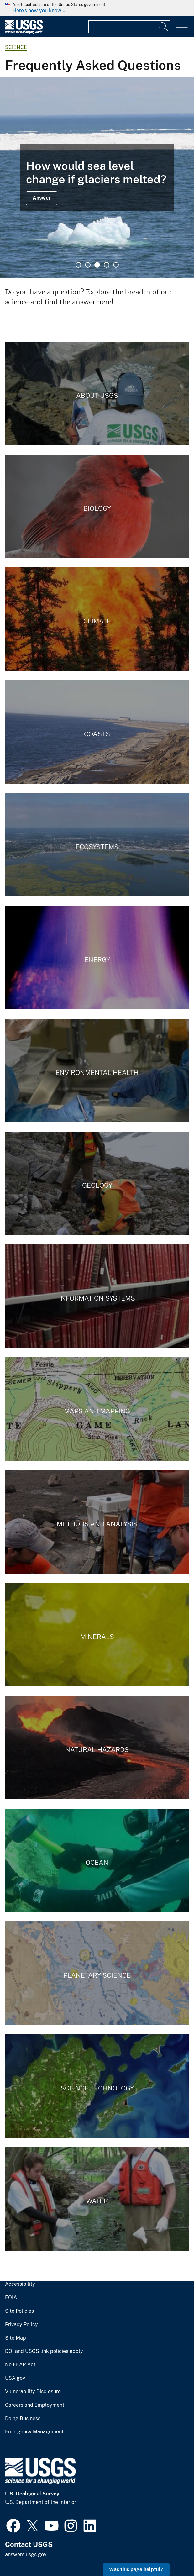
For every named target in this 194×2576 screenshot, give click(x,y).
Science (16, 47)
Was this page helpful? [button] (136, 2570)
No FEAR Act (20, 2365)
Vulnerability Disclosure (33, 2392)
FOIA (11, 2297)
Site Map (15, 2338)
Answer (42, 198)
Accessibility (20, 2284)
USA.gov (15, 2378)
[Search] (163, 26)
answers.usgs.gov (25, 2555)
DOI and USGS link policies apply (44, 2351)
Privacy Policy (21, 2324)
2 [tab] (88, 265)
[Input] (129, 26)
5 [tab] (116, 265)
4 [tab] (106, 265)
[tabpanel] (97, 177)
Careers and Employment (34, 2405)
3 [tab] (97, 265)
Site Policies (19, 2311)
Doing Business (22, 2418)
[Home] (24, 32)
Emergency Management (34, 2432)
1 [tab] (78, 265)
